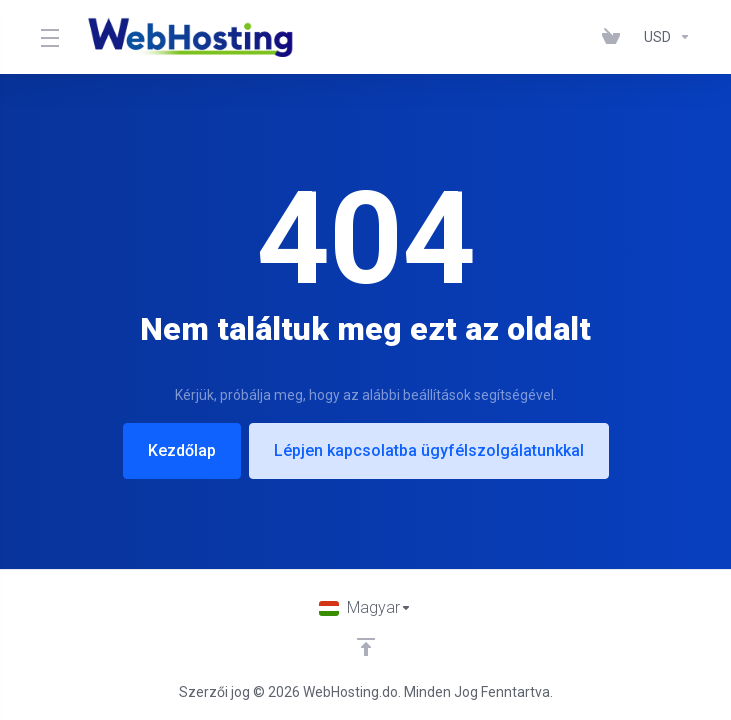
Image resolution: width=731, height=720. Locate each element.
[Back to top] (366, 647)
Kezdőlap (182, 450)
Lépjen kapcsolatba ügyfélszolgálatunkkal (429, 450)
